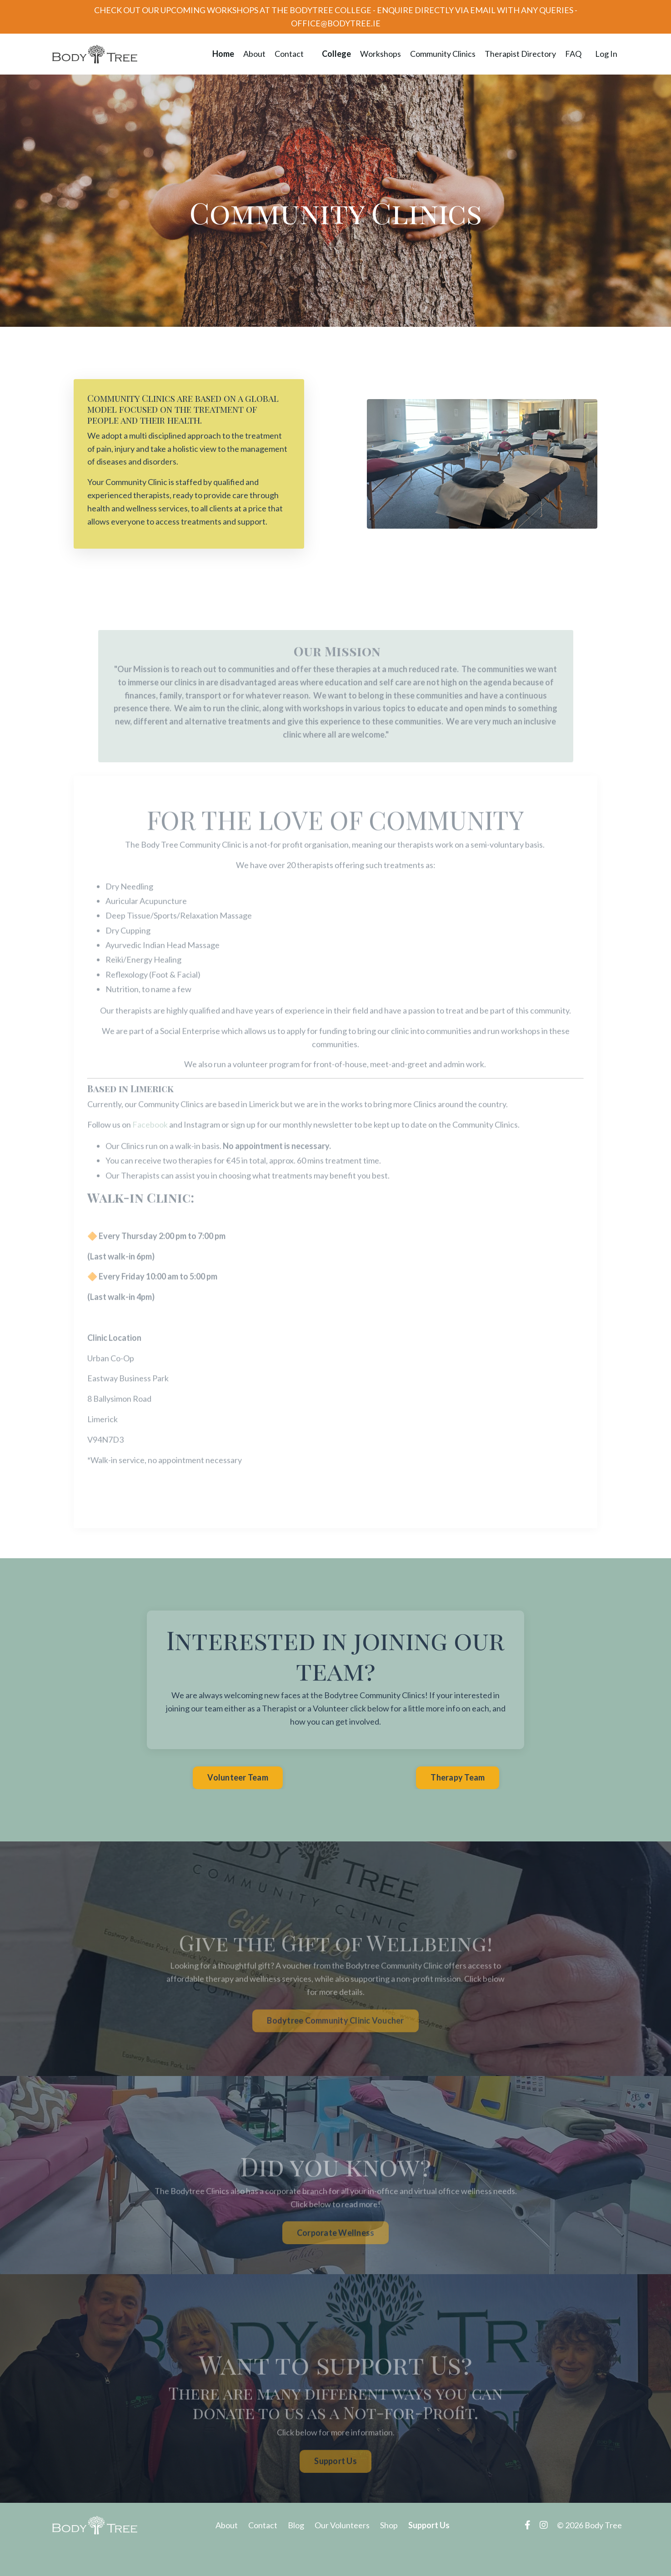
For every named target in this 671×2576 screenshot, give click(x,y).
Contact (289, 54)
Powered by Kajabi (595, 2552)
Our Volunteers (342, 2525)
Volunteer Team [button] (237, 1777)
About (254, 54)
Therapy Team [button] (458, 1777)
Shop (389, 2525)
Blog (296, 2525)
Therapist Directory (520, 54)
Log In (606, 54)
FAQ (573, 54)
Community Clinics (443, 54)
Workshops (380, 54)
